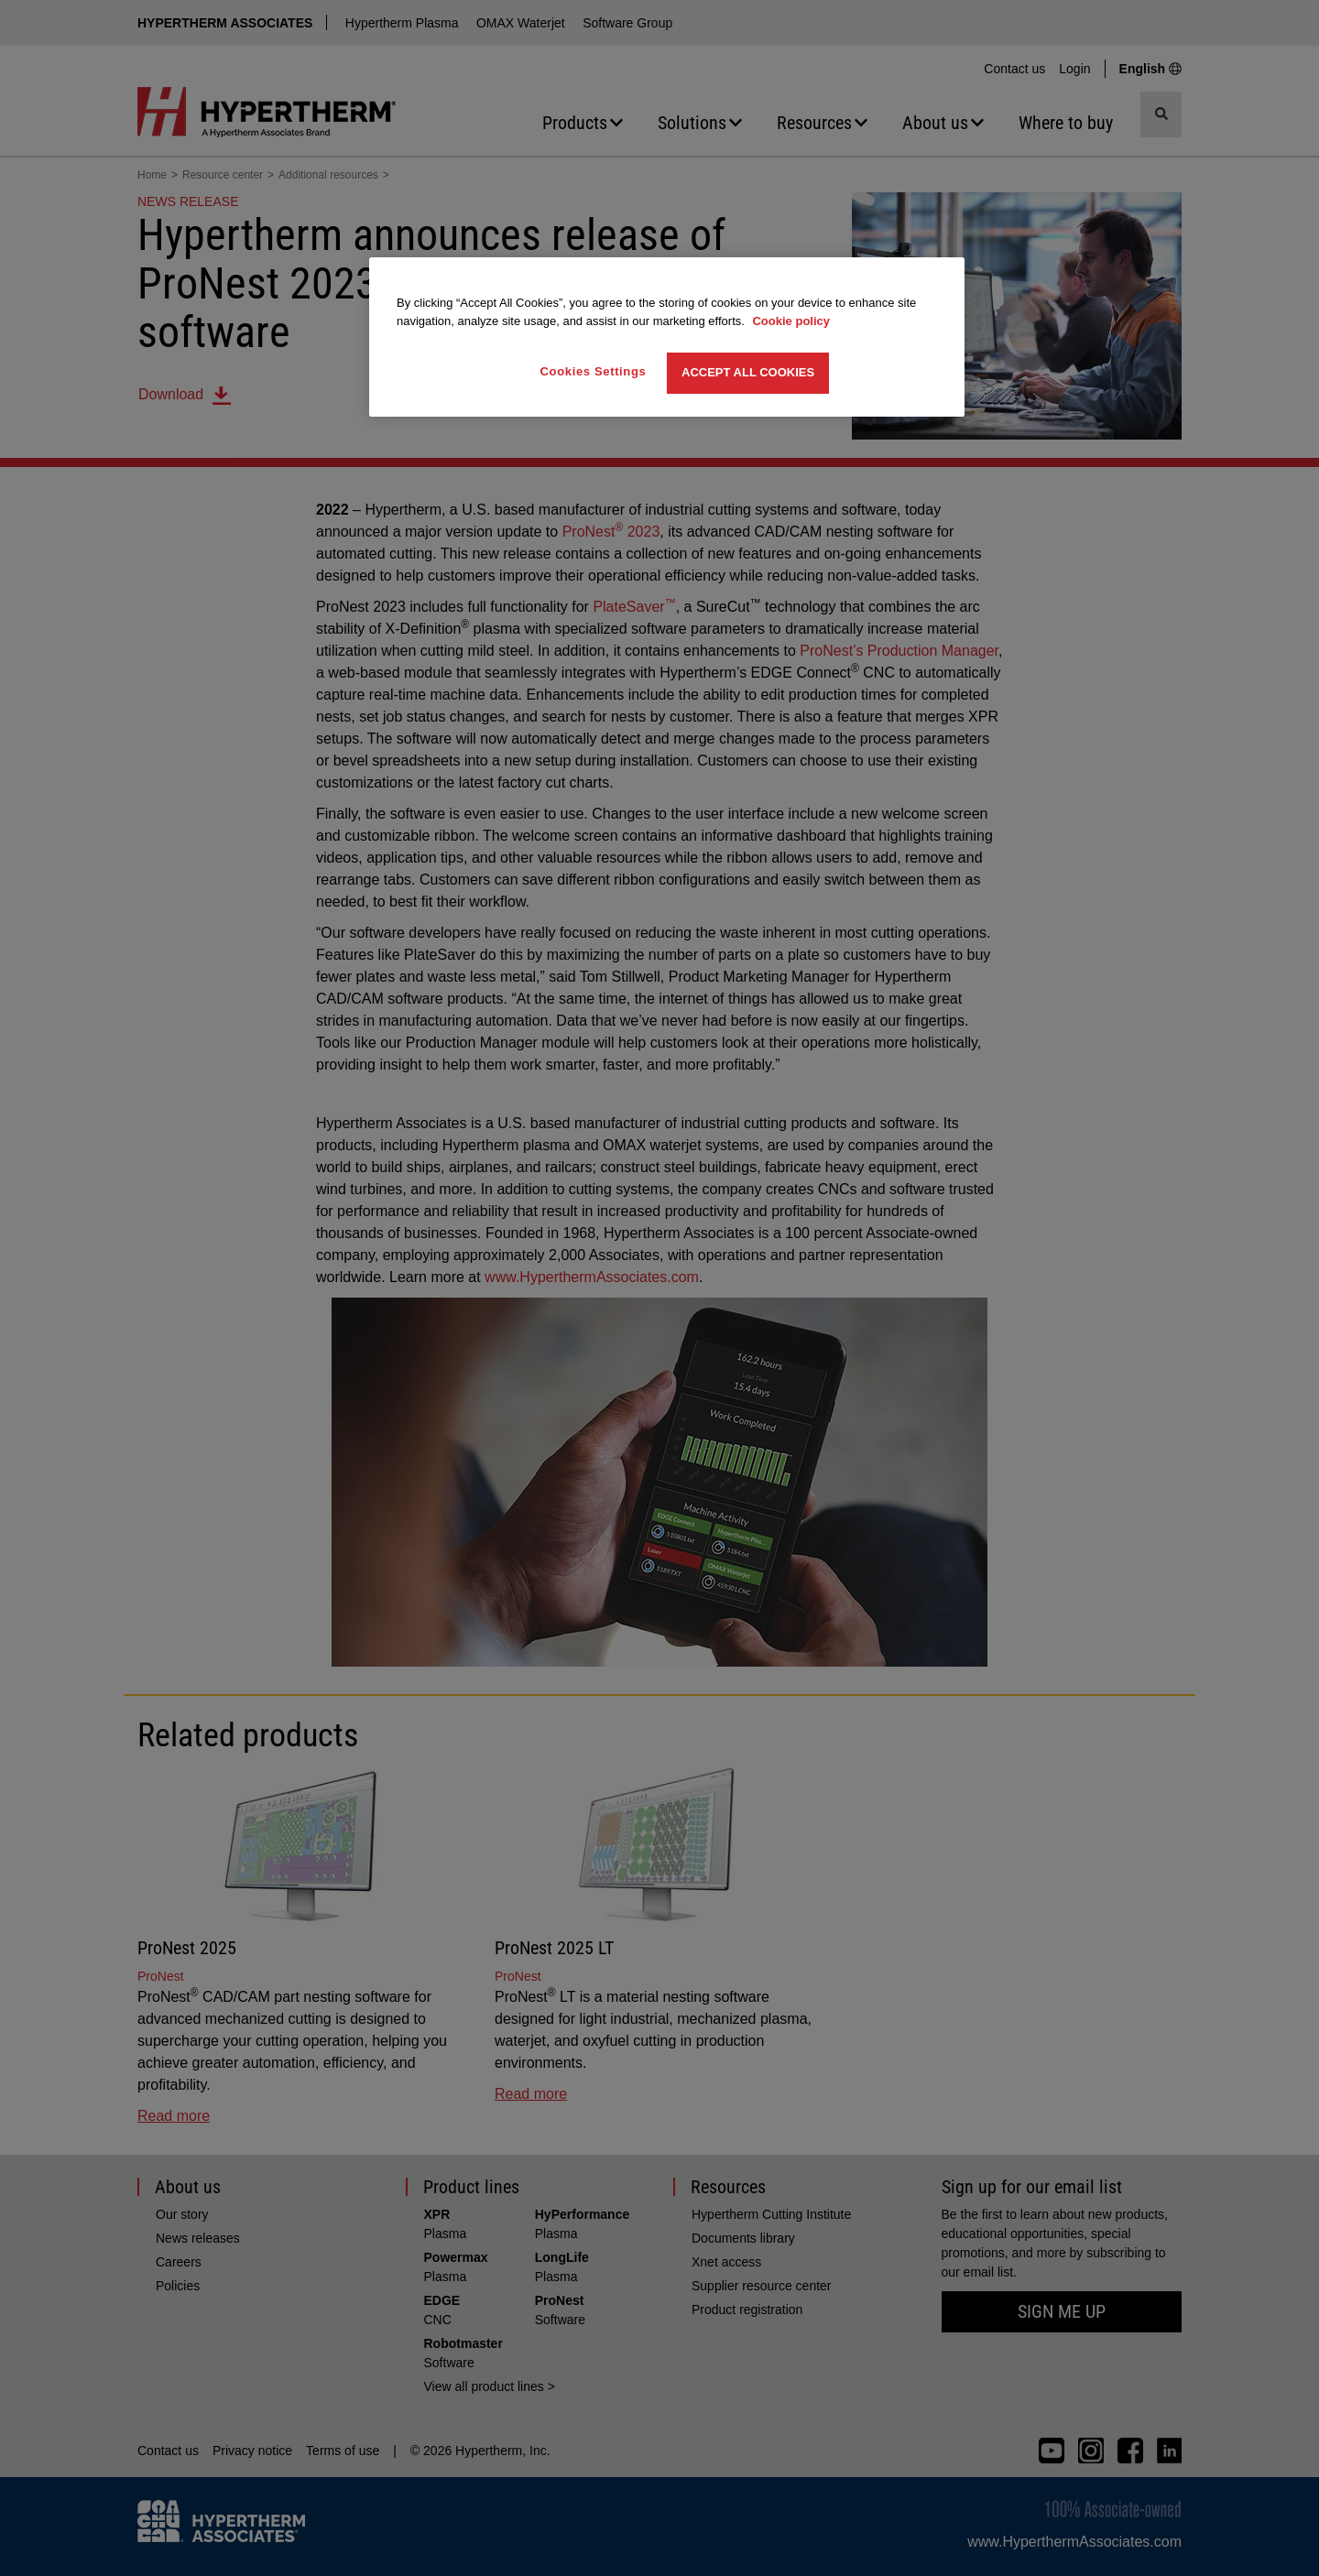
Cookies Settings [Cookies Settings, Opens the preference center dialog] (593, 371)
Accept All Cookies (747, 372)
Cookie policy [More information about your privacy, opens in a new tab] (791, 321)
